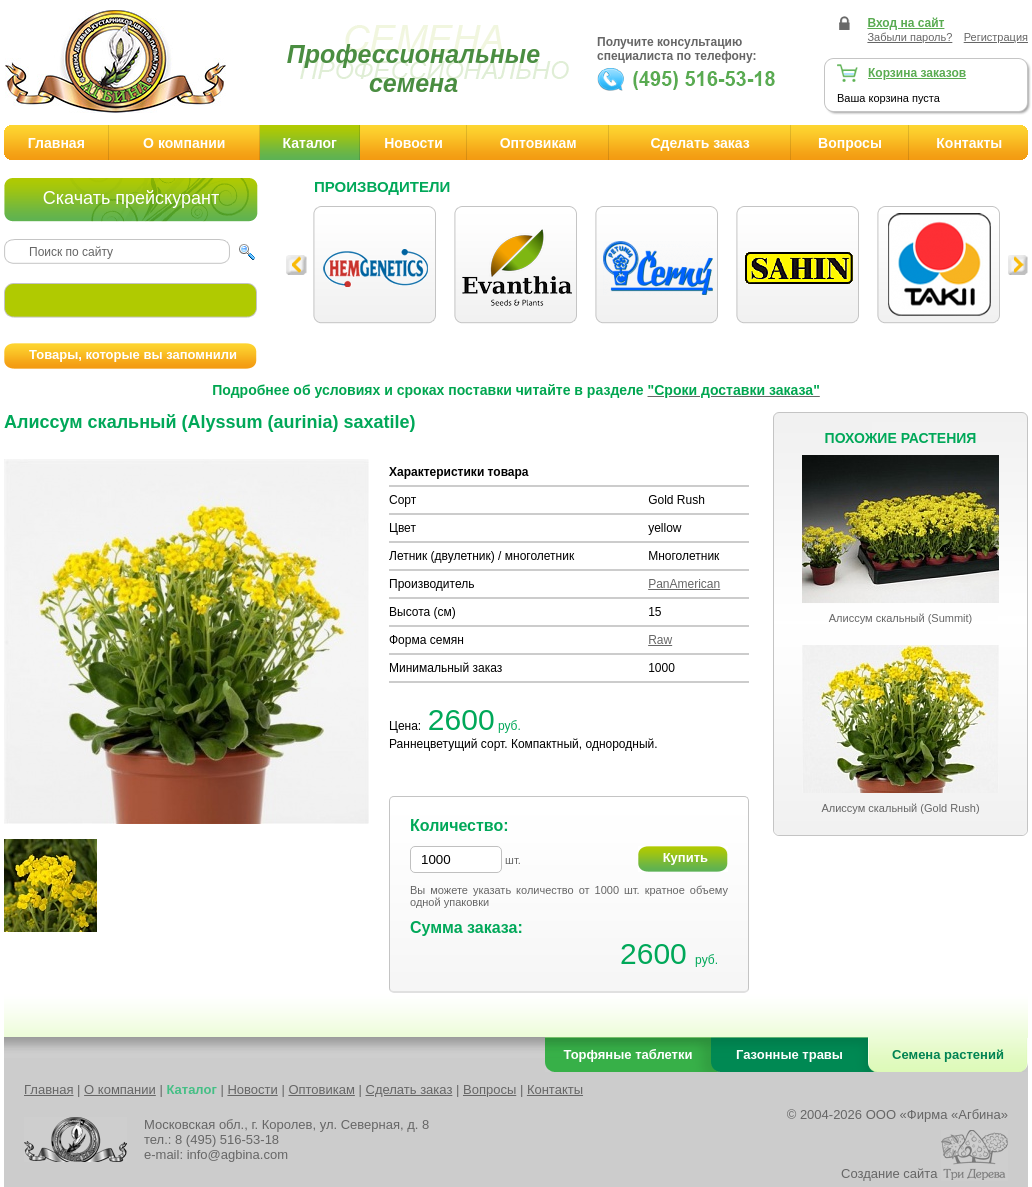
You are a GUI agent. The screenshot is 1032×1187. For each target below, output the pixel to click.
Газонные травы (789, 1054)
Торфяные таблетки (628, 1054)
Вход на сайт (905, 23)
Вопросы (850, 143)
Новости (413, 143)
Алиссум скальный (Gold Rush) (900, 808)
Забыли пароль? (909, 37)
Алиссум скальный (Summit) (901, 618)
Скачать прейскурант (131, 198)
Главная (56, 143)
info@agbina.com (237, 1154)
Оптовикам (538, 143)
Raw (660, 640)
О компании (184, 143)
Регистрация (996, 37)
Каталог (310, 143)
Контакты (969, 143)
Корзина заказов (917, 73)
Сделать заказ (699, 143)
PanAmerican (684, 584)
